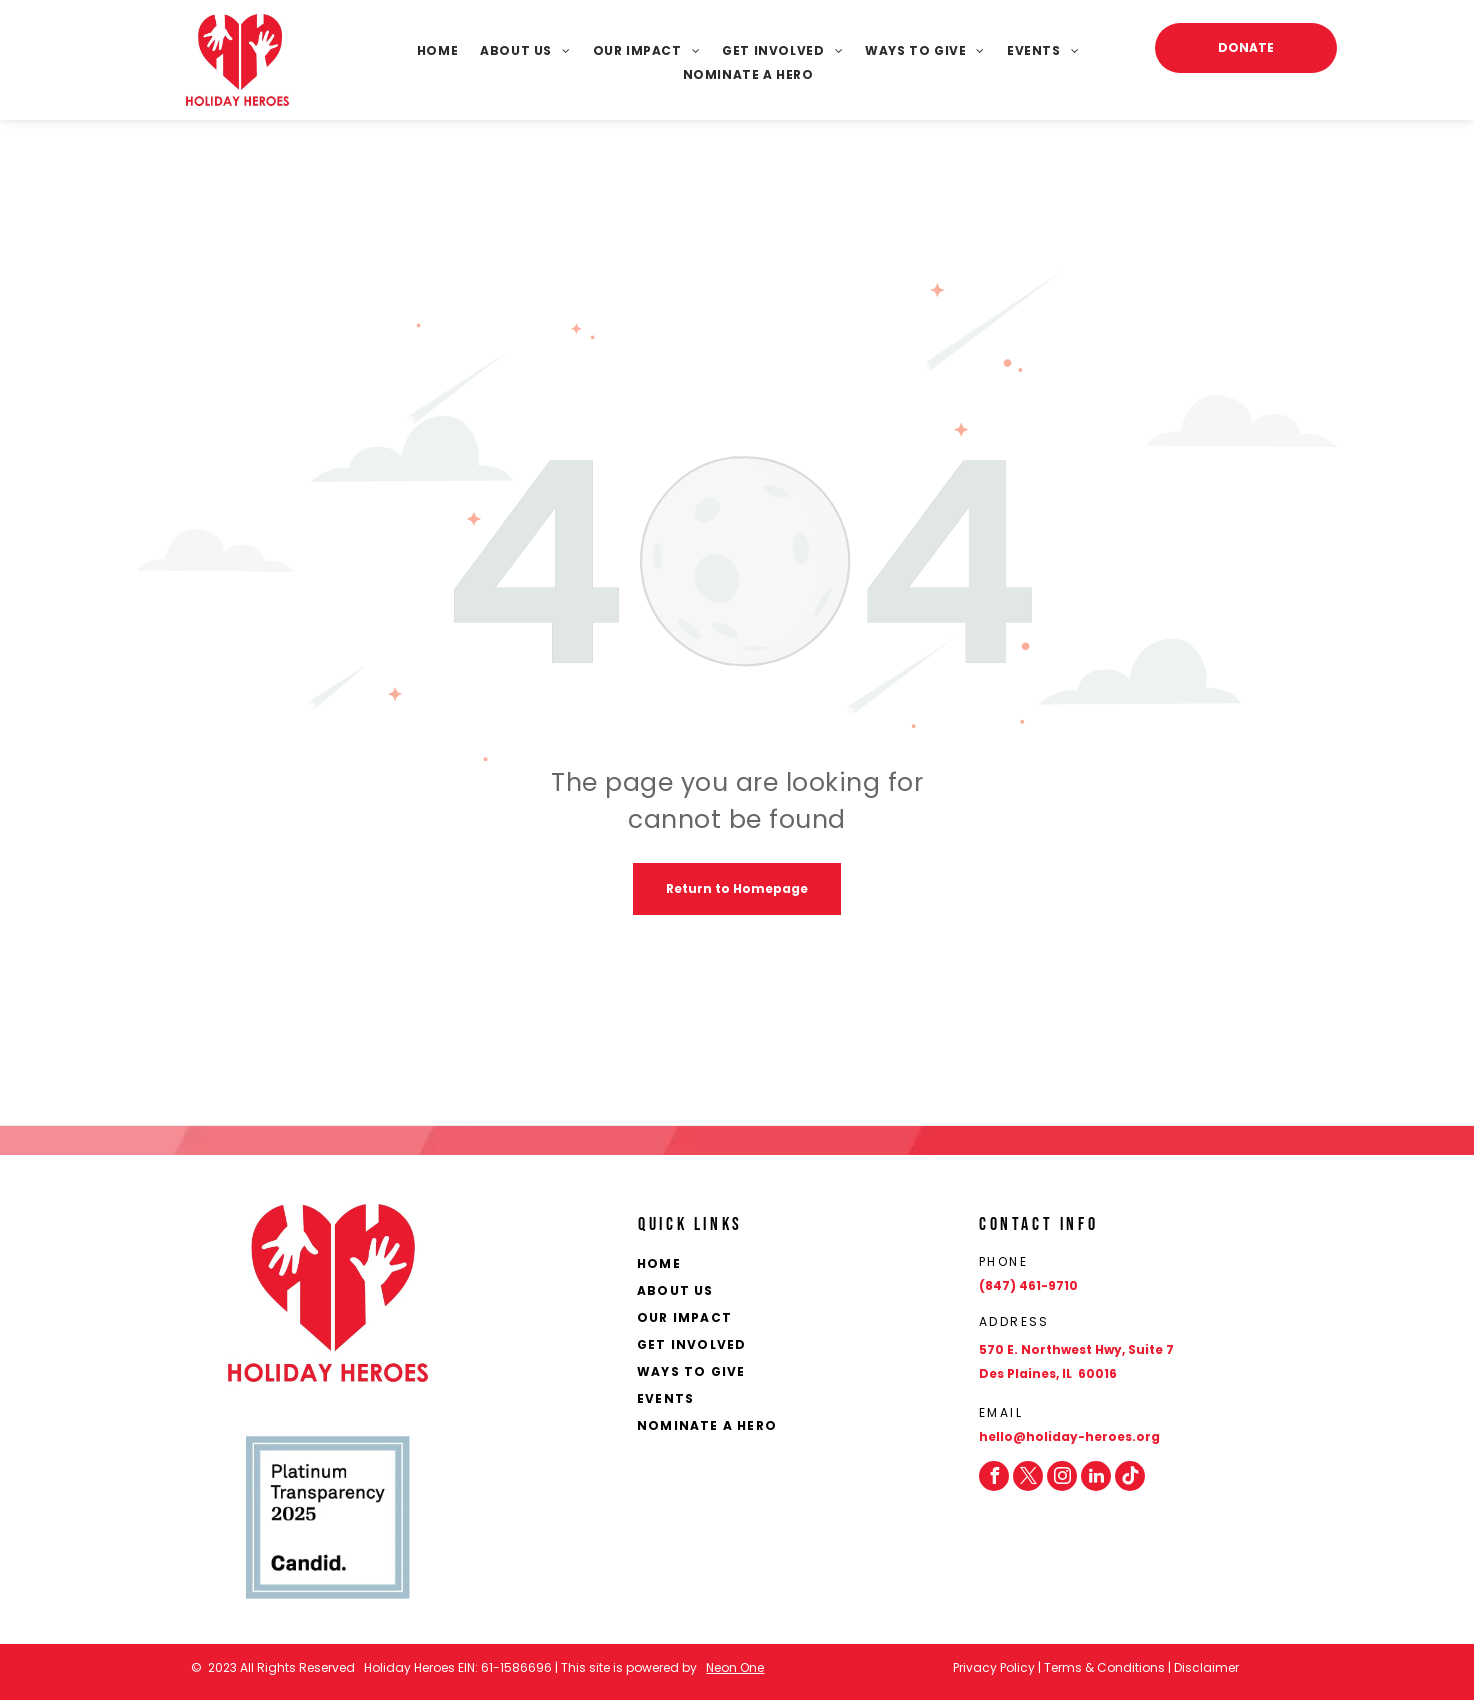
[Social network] (1130, 1476)
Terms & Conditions (1104, 1667)
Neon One (735, 1667)
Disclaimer (1206, 1667)
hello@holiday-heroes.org (1069, 1436)
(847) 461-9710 (1028, 1285)
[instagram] (1062, 1476)
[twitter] (1028, 1476)
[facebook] (994, 1476)
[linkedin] (1096, 1476)
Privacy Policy (994, 1667)
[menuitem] (426, 51)
